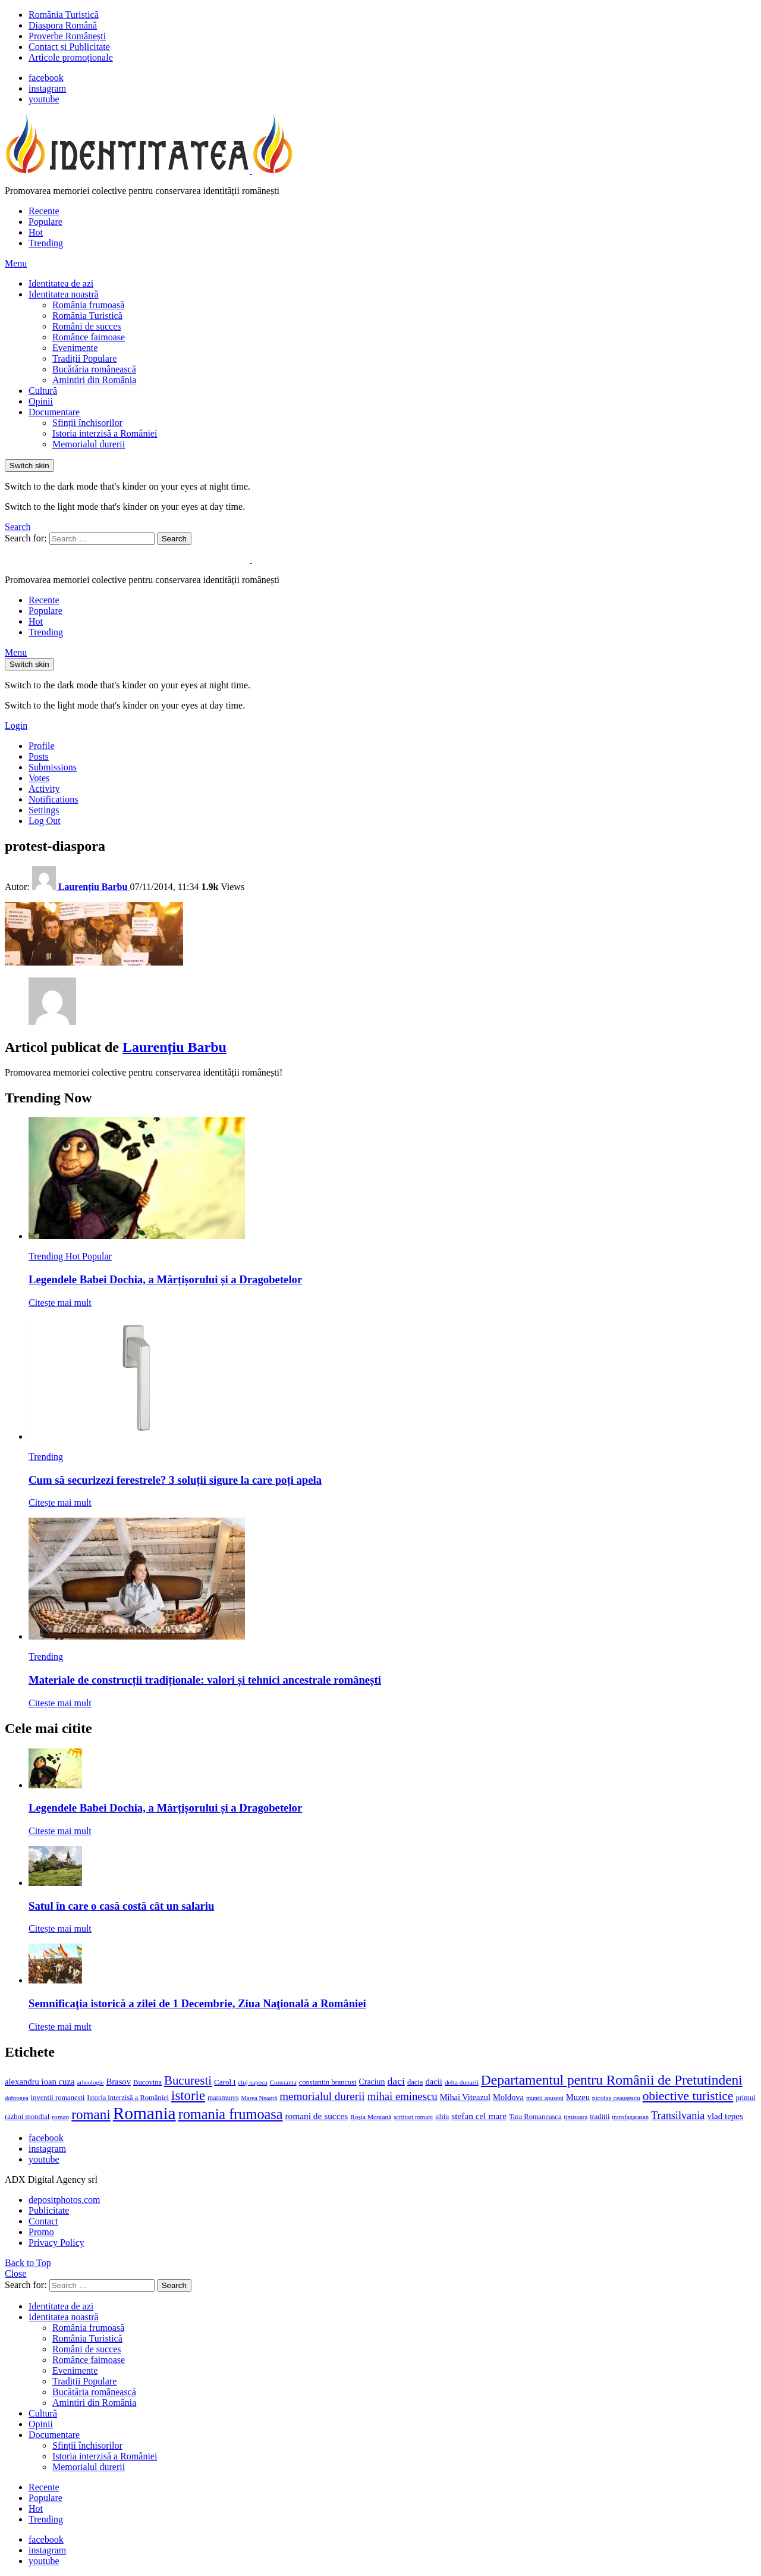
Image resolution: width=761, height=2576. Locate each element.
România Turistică (64, 15)
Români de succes (86, 326)
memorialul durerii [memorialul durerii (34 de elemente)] (321, 2096)
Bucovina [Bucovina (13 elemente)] (147, 2082)
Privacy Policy (56, 2242)
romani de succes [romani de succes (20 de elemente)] (316, 2116)
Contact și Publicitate (69, 47)
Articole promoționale (71, 57)
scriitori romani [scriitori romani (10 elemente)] (413, 2117)
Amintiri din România (94, 380)
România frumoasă (88, 305)
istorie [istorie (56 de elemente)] (188, 2095)
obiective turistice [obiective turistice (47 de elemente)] (688, 2096)
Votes (39, 778)
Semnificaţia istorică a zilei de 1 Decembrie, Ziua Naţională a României (197, 2003)
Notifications (53, 799)
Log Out (45, 821)
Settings (44, 810)
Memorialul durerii (88, 444)
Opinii (41, 401)
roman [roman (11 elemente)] (60, 2116)
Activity (44, 789)
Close (15, 2273)
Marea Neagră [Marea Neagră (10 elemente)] (259, 2098)
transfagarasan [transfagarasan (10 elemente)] (630, 2117)
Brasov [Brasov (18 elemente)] (118, 2081)
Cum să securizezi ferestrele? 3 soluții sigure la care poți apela (175, 1480)
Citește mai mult (60, 1303)
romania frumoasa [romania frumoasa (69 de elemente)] (230, 2114)
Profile (42, 746)
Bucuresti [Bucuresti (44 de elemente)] (188, 2080)
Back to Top (28, 2263)
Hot (36, 232)
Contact (43, 2221)
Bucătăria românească (94, 369)
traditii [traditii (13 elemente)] (599, 2117)
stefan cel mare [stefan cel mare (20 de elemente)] (479, 2116)
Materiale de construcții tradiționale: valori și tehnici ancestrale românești (205, 1680)
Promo (41, 2232)
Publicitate (49, 2210)
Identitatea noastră (64, 294)
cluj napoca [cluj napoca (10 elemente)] (253, 2082)
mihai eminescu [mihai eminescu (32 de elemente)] (402, 2096)
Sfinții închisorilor (87, 423)
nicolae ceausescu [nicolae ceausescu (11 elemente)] (616, 2097)
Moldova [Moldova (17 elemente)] (508, 2097)
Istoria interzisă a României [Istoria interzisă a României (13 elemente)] (128, 2098)
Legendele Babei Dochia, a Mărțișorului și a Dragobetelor (165, 1279)
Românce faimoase (88, 337)
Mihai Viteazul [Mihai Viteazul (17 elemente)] (465, 2097)
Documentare (54, 412)
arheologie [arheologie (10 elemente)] (90, 2082)
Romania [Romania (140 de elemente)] (144, 2113)
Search (174, 538)
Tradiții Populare (84, 358)
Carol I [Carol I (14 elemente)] (225, 2081)
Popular (97, 1256)
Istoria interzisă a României (104, 433)
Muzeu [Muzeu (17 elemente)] (578, 2097)
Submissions (53, 767)
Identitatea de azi (61, 283)
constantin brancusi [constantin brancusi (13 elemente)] (328, 2082)
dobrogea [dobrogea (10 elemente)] (17, 2098)
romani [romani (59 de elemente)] (90, 2114)
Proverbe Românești (67, 36)
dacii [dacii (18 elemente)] (433, 2081)
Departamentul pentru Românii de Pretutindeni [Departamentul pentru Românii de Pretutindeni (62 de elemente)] (612, 2080)
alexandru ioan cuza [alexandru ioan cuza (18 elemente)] (39, 2081)
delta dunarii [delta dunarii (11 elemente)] (462, 2082)
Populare (45, 222)
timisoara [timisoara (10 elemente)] (575, 2117)
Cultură (43, 391)
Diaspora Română (63, 25)
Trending (46, 243)
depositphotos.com (64, 2200)
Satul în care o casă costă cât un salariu (121, 1906)
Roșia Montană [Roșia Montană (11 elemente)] (370, 2116)
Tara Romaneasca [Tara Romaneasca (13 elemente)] (535, 2117)
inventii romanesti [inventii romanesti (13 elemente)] (58, 2098)
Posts (39, 756)
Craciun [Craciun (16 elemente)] (372, 2081)
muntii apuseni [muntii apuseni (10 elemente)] (545, 2098)
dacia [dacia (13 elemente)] (415, 2082)
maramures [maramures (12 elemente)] (223, 2098)
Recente (44, 211)
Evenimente (75, 348)
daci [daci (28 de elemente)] (396, 2081)
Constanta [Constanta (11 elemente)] (282, 2082)
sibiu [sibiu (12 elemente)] (442, 2117)
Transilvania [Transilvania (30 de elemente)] (678, 2115)
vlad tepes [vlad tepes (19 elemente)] (725, 2116)
